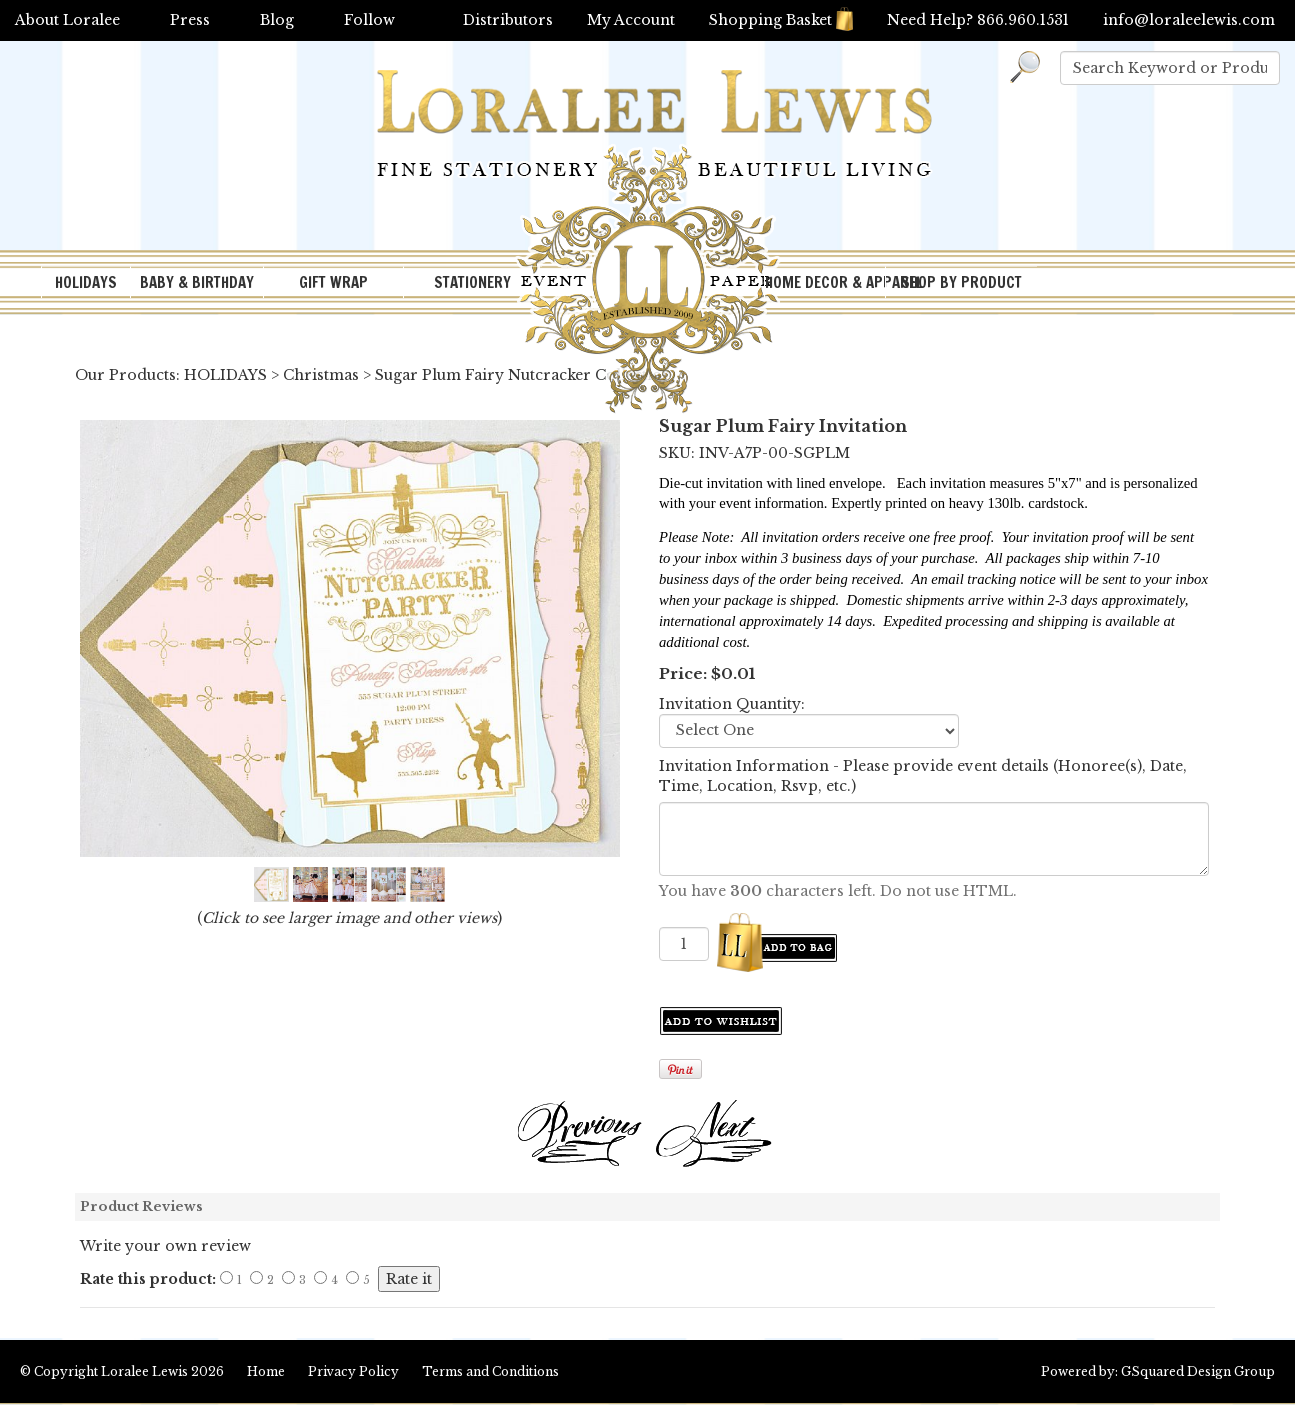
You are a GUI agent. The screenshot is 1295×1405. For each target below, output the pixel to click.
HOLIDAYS (86, 282)
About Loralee (67, 20)
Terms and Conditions (490, 1371)
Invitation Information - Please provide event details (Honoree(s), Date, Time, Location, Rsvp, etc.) (923, 776)
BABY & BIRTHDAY (197, 282)
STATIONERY (472, 282)
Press (190, 20)
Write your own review (165, 1246)
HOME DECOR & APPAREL (825, 282)
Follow (369, 20)
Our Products (125, 375)
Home (266, 1371)
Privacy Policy (353, 1371)
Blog (277, 20)
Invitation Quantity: (732, 704)
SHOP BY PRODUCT (961, 282)
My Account (631, 20)
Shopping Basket (781, 20)
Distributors (508, 20)
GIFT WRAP (333, 282)
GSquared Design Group (1198, 1371)
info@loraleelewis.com (1189, 20)
